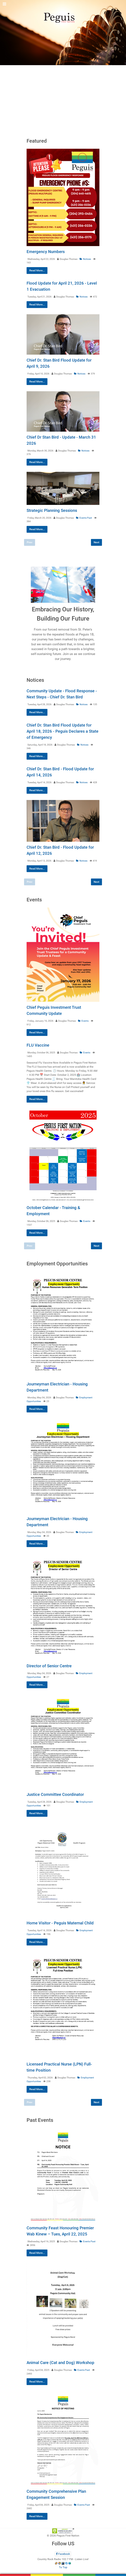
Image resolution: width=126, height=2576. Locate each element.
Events (83, 1020)
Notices (85, 259)
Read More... (37, 270)
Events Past (84, 517)
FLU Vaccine (38, 1045)
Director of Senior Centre (49, 1666)
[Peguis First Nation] (63, 2572)
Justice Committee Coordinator (55, 1794)
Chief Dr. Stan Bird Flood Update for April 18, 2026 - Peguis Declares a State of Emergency (62, 731)
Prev (29, 542)
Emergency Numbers (46, 251)
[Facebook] (63, 2553)
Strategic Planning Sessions (52, 510)
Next (96, 542)
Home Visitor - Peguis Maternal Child (60, 1923)
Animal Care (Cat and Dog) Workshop (60, 2362)
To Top (63, 2567)
